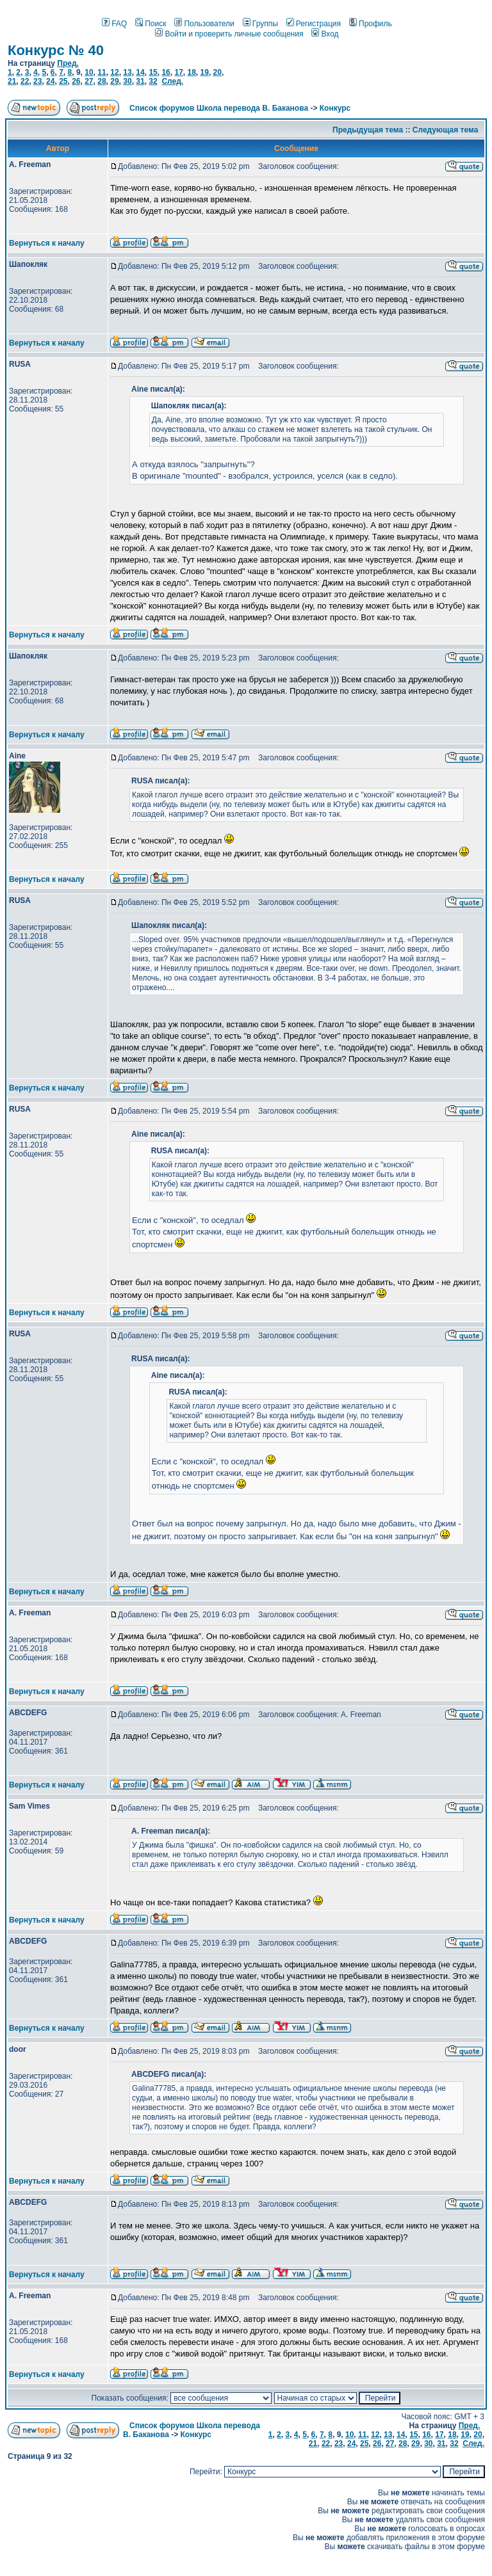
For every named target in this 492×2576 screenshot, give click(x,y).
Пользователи (204, 23)
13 (127, 72)
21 (12, 81)
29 (114, 81)
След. (172, 81)
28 (101, 81)
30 (127, 81)
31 (140, 81)
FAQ (114, 23)
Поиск (150, 23)
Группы (260, 23)
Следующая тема (446, 129)
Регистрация (313, 23)
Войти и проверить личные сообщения (229, 33)
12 (114, 72)
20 (217, 72)
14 (140, 72)
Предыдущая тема (367, 129)
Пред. (68, 63)
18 (191, 72)
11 (101, 72)
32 (153, 81)
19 (205, 72)
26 (76, 81)
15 (153, 72)
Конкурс (335, 108)
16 (165, 72)
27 (89, 81)
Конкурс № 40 (56, 50)
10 (89, 72)
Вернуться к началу (47, 243)
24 (50, 81)
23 (37, 81)
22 (24, 81)
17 (178, 72)
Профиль (370, 23)
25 (63, 81)
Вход (324, 33)
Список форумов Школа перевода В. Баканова (218, 108)
